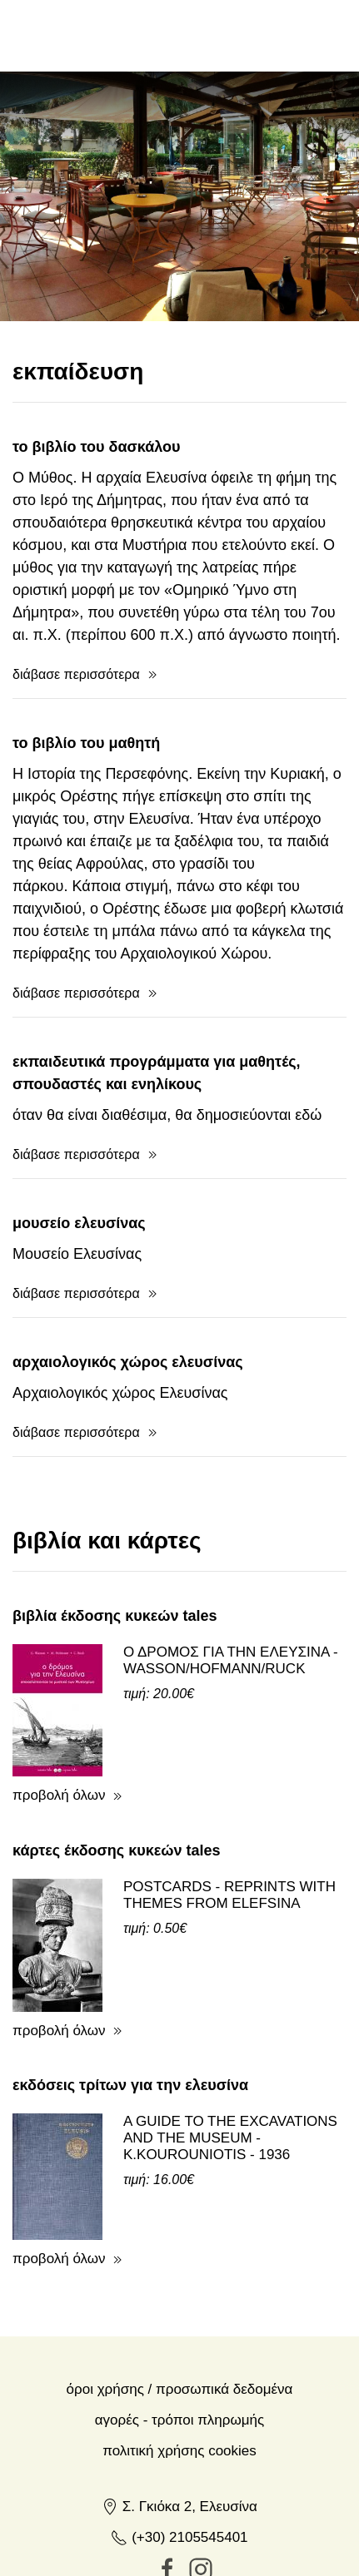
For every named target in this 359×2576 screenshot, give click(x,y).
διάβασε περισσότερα (76, 674)
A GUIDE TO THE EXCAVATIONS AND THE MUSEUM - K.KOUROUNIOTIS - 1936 (230, 2137)
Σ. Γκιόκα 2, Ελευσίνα (179, 2506)
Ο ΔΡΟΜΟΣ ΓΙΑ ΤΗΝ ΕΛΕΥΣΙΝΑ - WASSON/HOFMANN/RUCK (230, 1660)
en (235, 35)
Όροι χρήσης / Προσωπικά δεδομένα (180, 2389)
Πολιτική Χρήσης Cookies (179, 2451)
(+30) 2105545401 (179, 2537)
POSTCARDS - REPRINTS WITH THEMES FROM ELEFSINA (229, 1895)
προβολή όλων (59, 1795)
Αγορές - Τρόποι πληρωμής (179, 2420)
